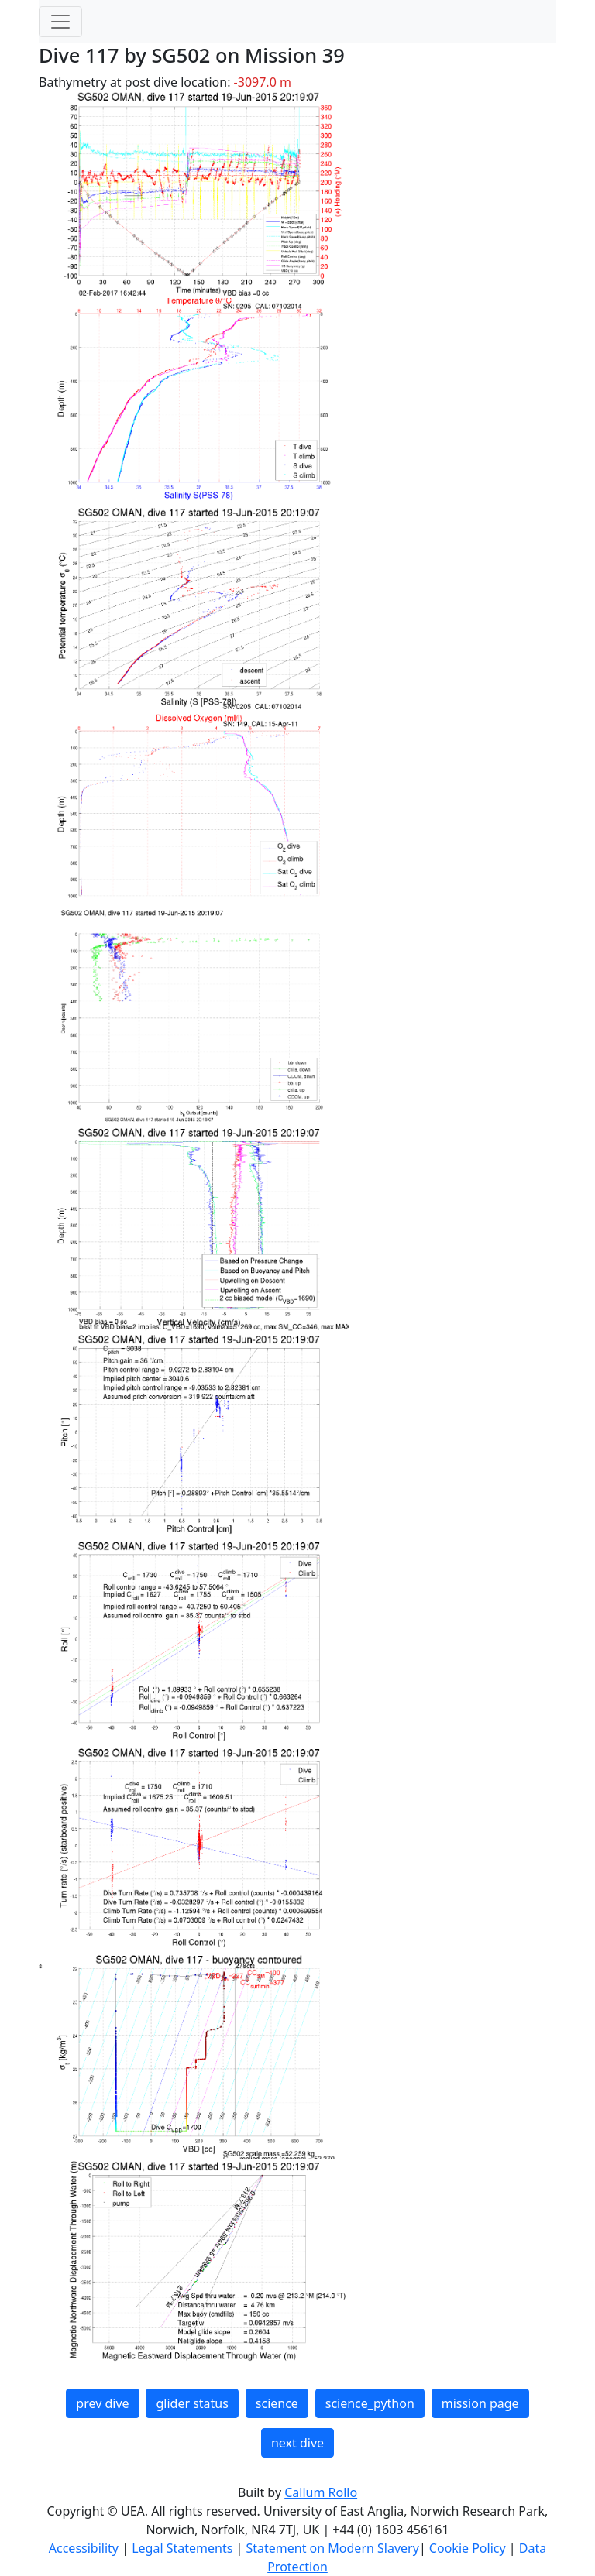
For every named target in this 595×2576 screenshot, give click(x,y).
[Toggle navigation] (60, 21)
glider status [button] (192, 2403)
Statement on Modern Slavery (332, 2548)
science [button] (277, 2403)
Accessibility (85, 2548)
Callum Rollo (320, 2492)
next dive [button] (297, 2442)
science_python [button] (369, 2403)
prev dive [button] (102, 2403)
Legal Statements (184, 2548)
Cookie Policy (469, 2548)
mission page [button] (480, 2403)
